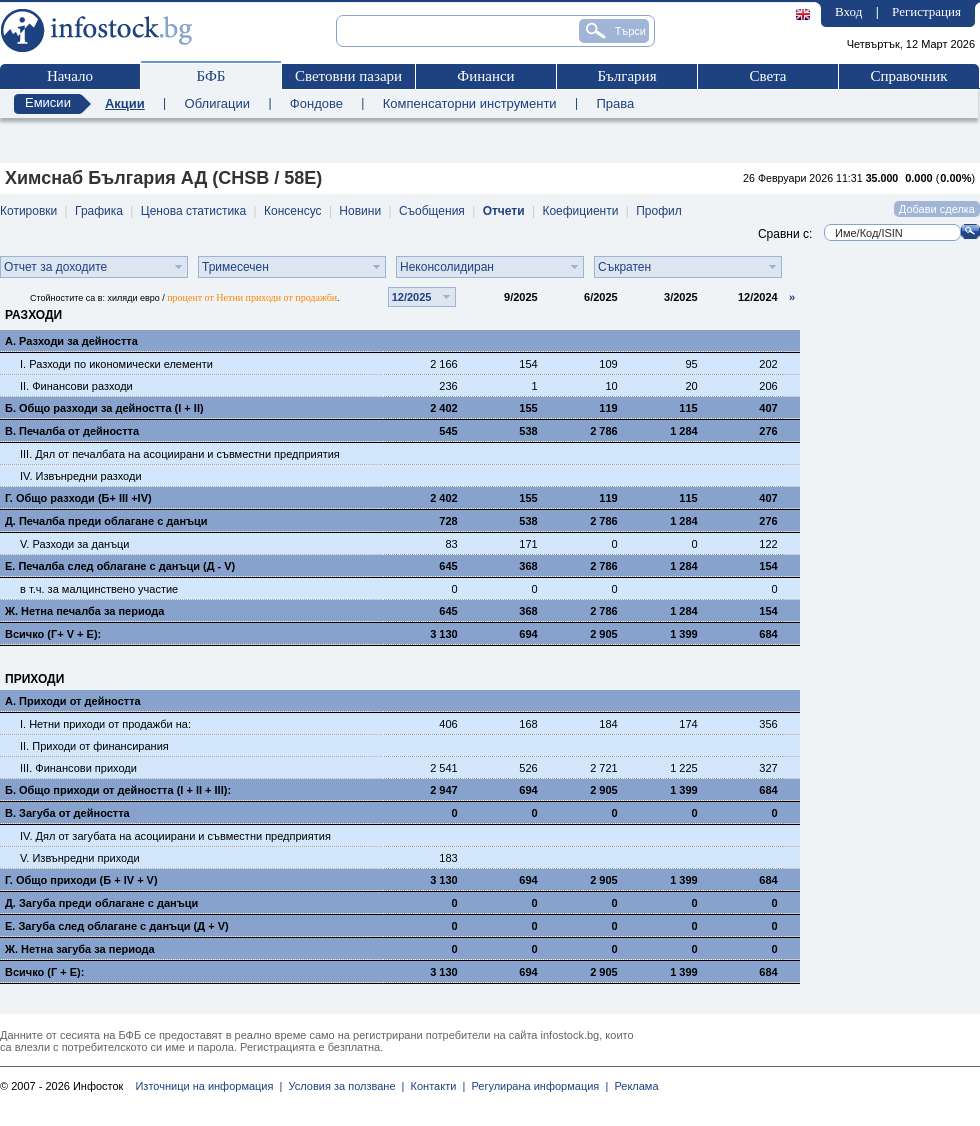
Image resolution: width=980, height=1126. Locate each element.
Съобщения (432, 211)
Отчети (504, 211)
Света (767, 76)
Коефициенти (580, 211)
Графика (99, 211)
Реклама (633, 1086)
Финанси (485, 76)
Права (615, 103)
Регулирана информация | (536, 1086)
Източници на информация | (208, 1086)
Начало (70, 76)
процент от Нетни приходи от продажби (252, 297)
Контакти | (434, 1086)
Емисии (48, 102)
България (626, 76)
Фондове (316, 103)
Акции (125, 103)
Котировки (28, 211)
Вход (848, 11)
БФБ (211, 76)
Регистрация (926, 11)
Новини (360, 211)
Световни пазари (348, 76)
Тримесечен (235, 267)
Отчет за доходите (55, 267)
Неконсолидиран (447, 267)
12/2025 (412, 297)
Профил (659, 211)
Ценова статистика (193, 211)
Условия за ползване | (343, 1086)
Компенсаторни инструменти (470, 103)
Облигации (217, 103)
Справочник (908, 76)
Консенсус (292, 211)
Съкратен (624, 267)
